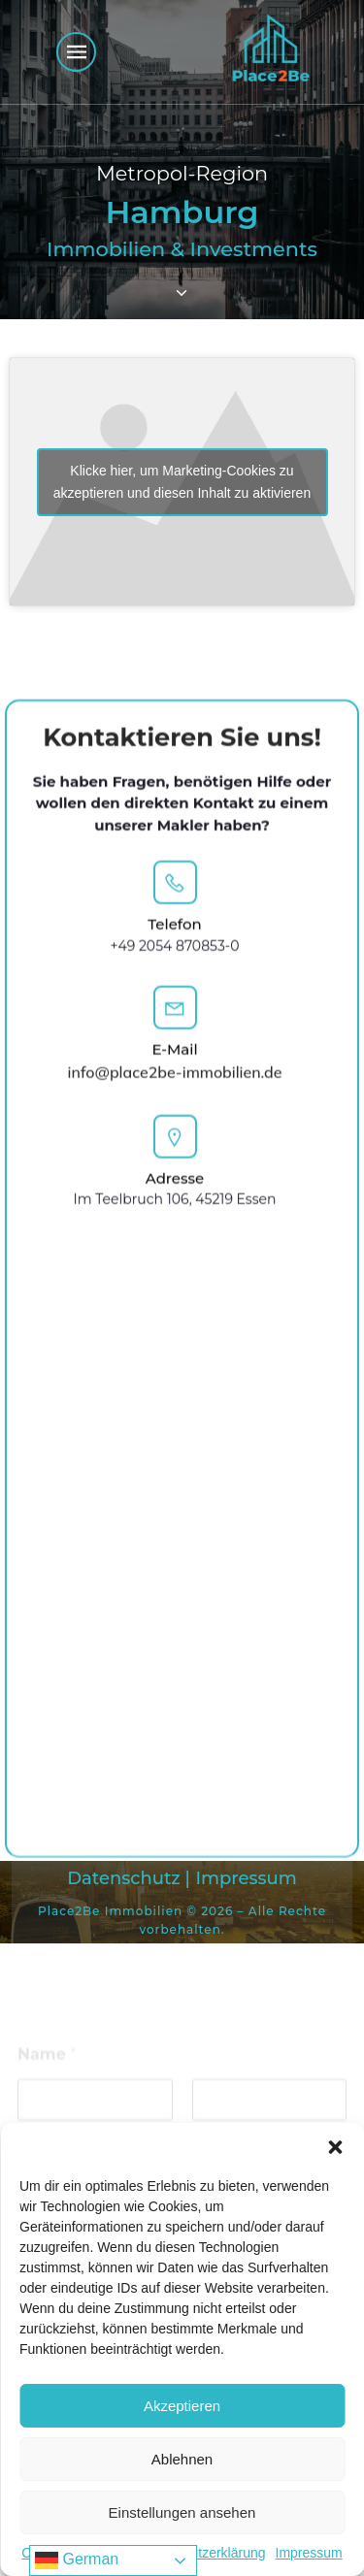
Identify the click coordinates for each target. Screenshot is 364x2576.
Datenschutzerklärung (199, 2552)
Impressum (309, 2552)
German (76, 2560)
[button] (335, 2147)
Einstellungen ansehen (182, 2512)
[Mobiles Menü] (76, 52)
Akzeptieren (182, 2405)
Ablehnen (182, 2459)
